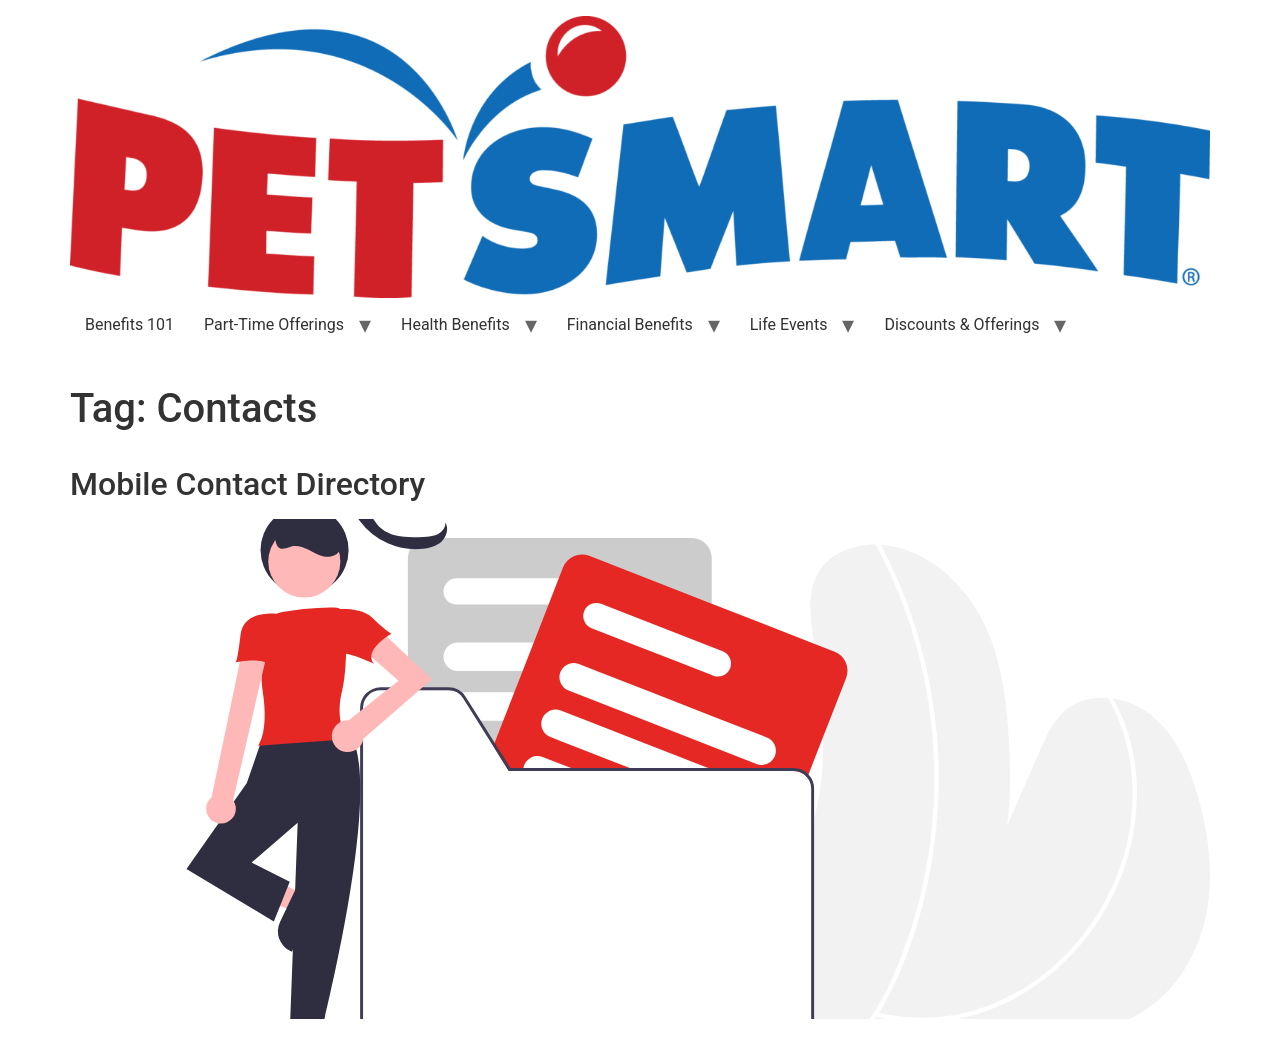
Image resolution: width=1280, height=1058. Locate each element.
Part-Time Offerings (274, 324)
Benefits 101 (129, 324)
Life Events (789, 324)
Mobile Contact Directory (247, 484)
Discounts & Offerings (961, 324)
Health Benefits (455, 324)
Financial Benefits (630, 324)
